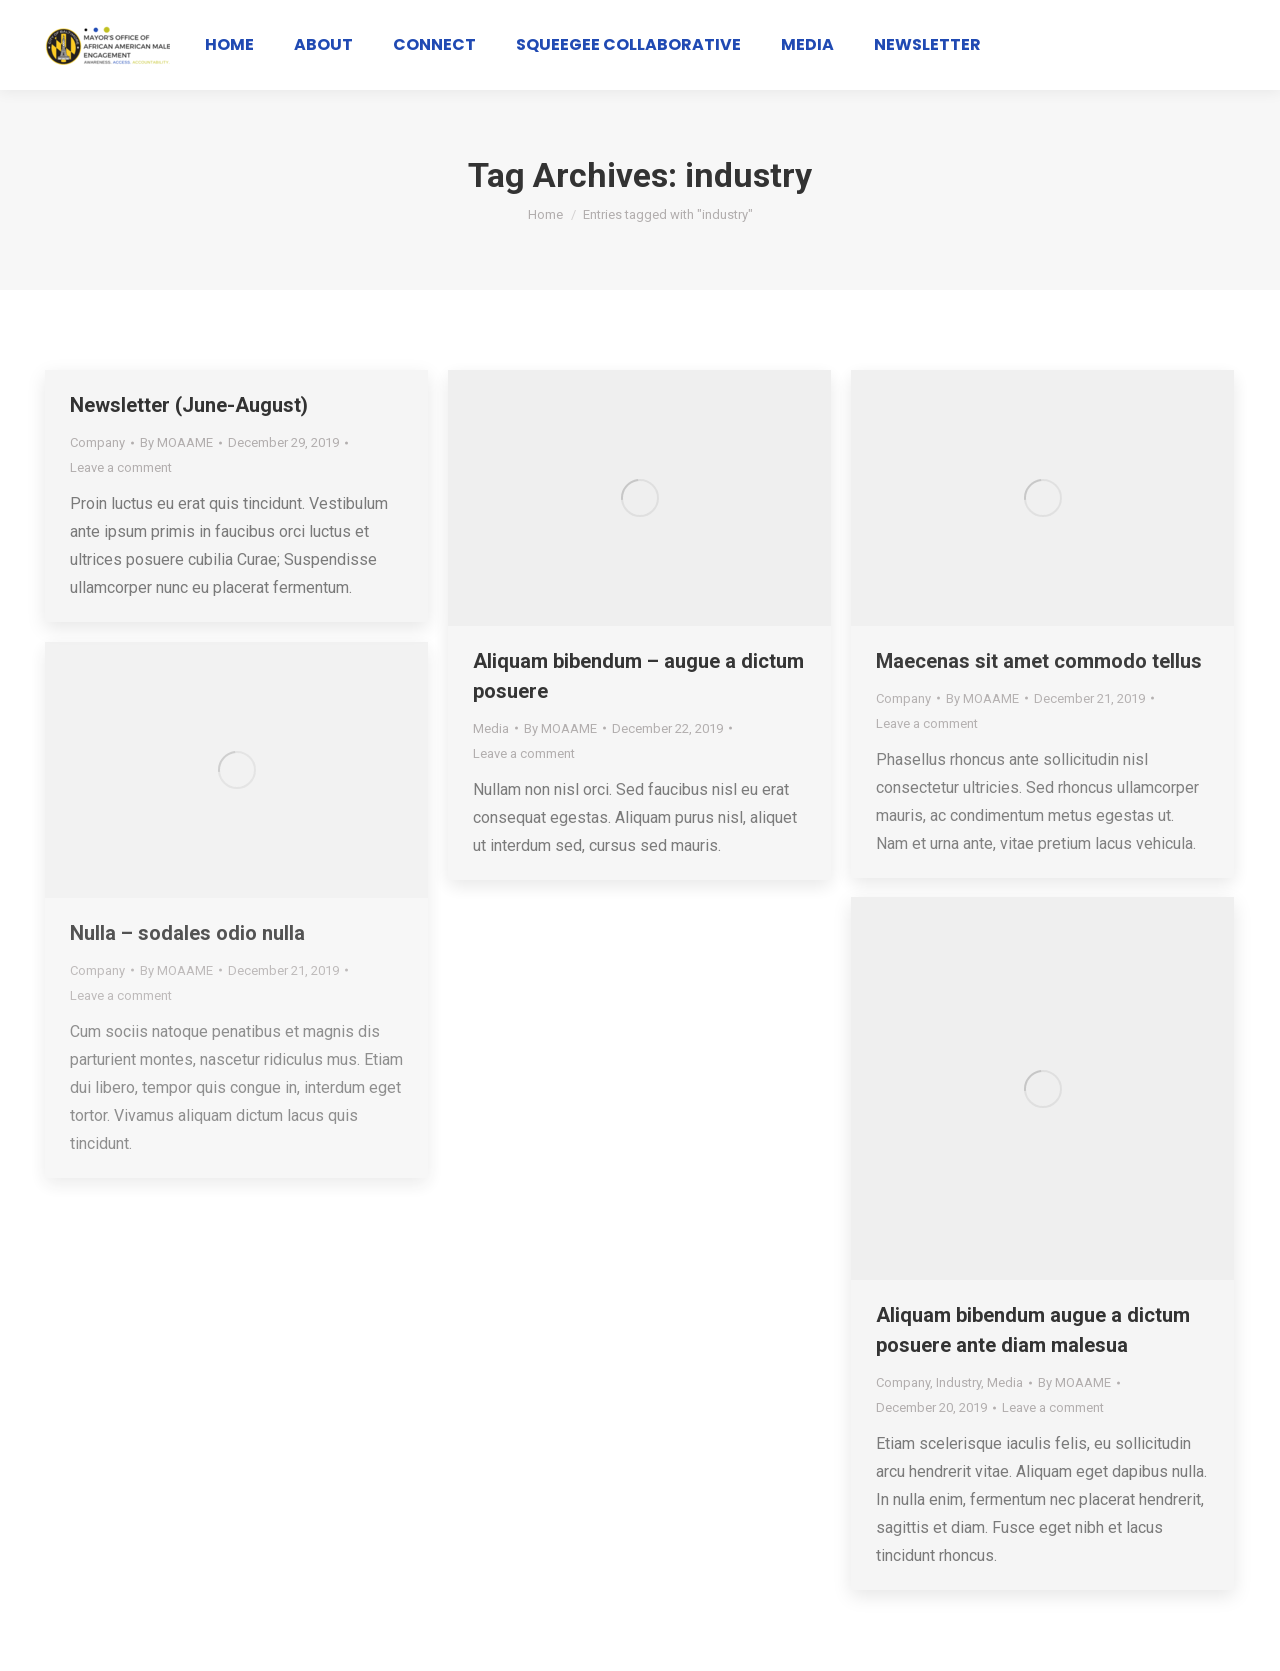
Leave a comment (121, 467)
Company (97, 442)
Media (491, 728)
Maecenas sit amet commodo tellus (1039, 661)
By (176, 442)
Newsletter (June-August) (189, 405)
